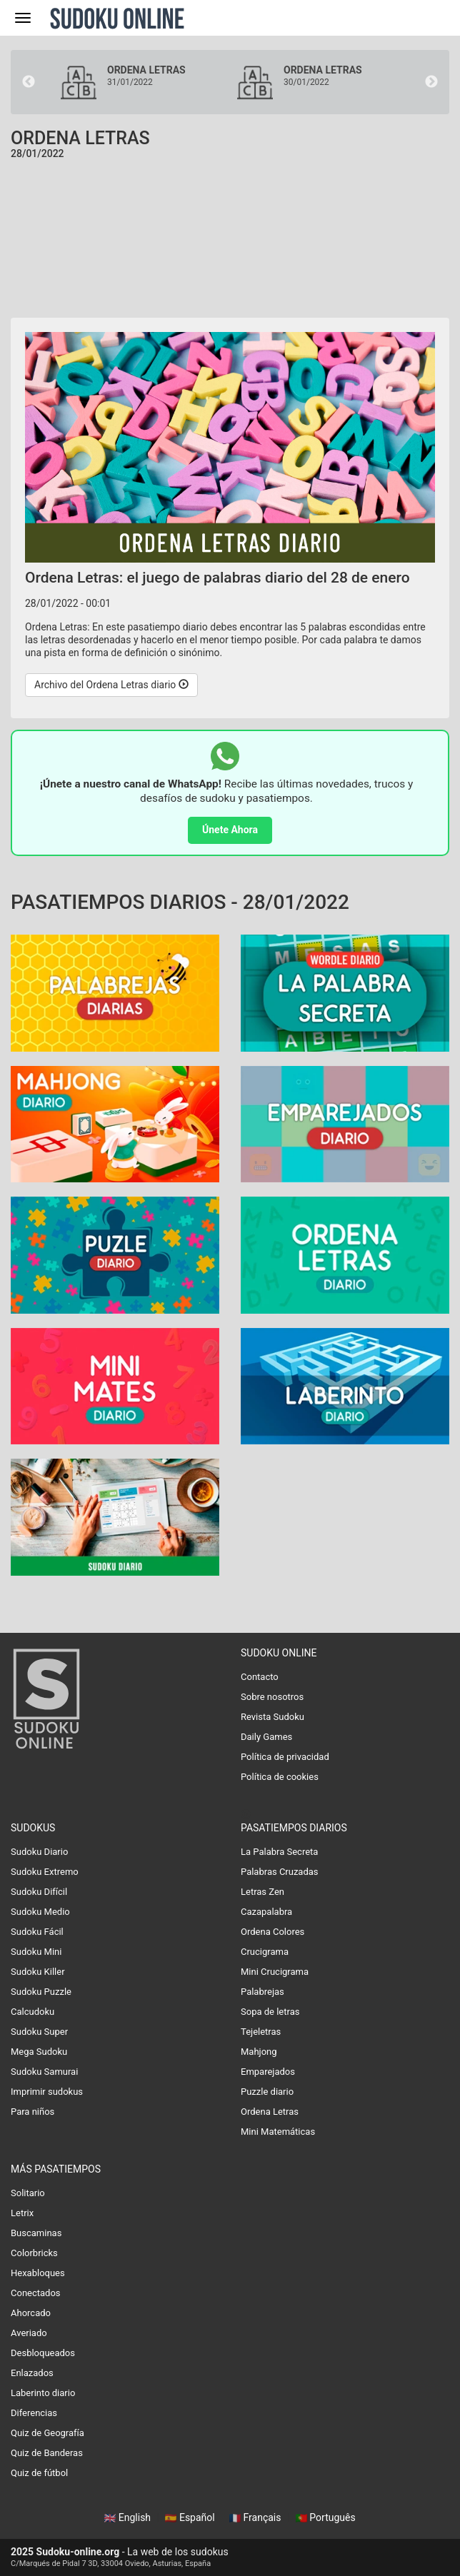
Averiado (29, 2333)
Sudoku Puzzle (41, 1991)
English (128, 2517)
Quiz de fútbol (39, 2472)
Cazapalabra (266, 1911)
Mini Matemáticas (278, 2131)
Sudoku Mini (36, 1951)
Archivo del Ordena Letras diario (111, 684)
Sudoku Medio (40, 1911)
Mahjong (259, 2051)
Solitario (28, 2193)
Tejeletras (261, 2031)
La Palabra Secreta (279, 1851)
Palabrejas (262, 1991)
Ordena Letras (270, 2111)
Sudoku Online (117, 18)
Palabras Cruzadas (280, 1871)
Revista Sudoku (272, 1716)
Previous (28, 82)
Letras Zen (262, 1891)
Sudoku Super (39, 2031)
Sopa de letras (270, 2011)
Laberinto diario (43, 2393)
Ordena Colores (272, 1931)
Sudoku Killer (38, 1971)
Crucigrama (265, 1951)
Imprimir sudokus (47, 2091)
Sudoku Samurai (44, 2071)
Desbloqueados (43, 2353)
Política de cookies (280, 1776)
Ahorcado (31, 2313)
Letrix (22, 2213)
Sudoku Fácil (37, 1931)
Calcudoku (32, 2011)
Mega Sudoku (39, 2051)
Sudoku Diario (39, 1851)
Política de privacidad (285, 1756)
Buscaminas (36, 2233)
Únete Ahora (230, 829)
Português (326, 2517)
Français (256, 2517)
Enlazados (32, 2373)
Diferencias (34, 2413)
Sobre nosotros (272, 1696)
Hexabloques (38, 2273)
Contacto (260, 1676)
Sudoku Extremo (45, 1871)
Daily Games (266, 1736)
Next (431, 82)
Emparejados (268, 2071)
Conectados (36, 2293)
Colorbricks (34, 2253)
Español (191, 2517)
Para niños (32, 2111)
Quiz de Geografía (47, 2432)
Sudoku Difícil (39, 1891)
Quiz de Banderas (47, 2452)
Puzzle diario (267, 2091)
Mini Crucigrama (275, 1971)
